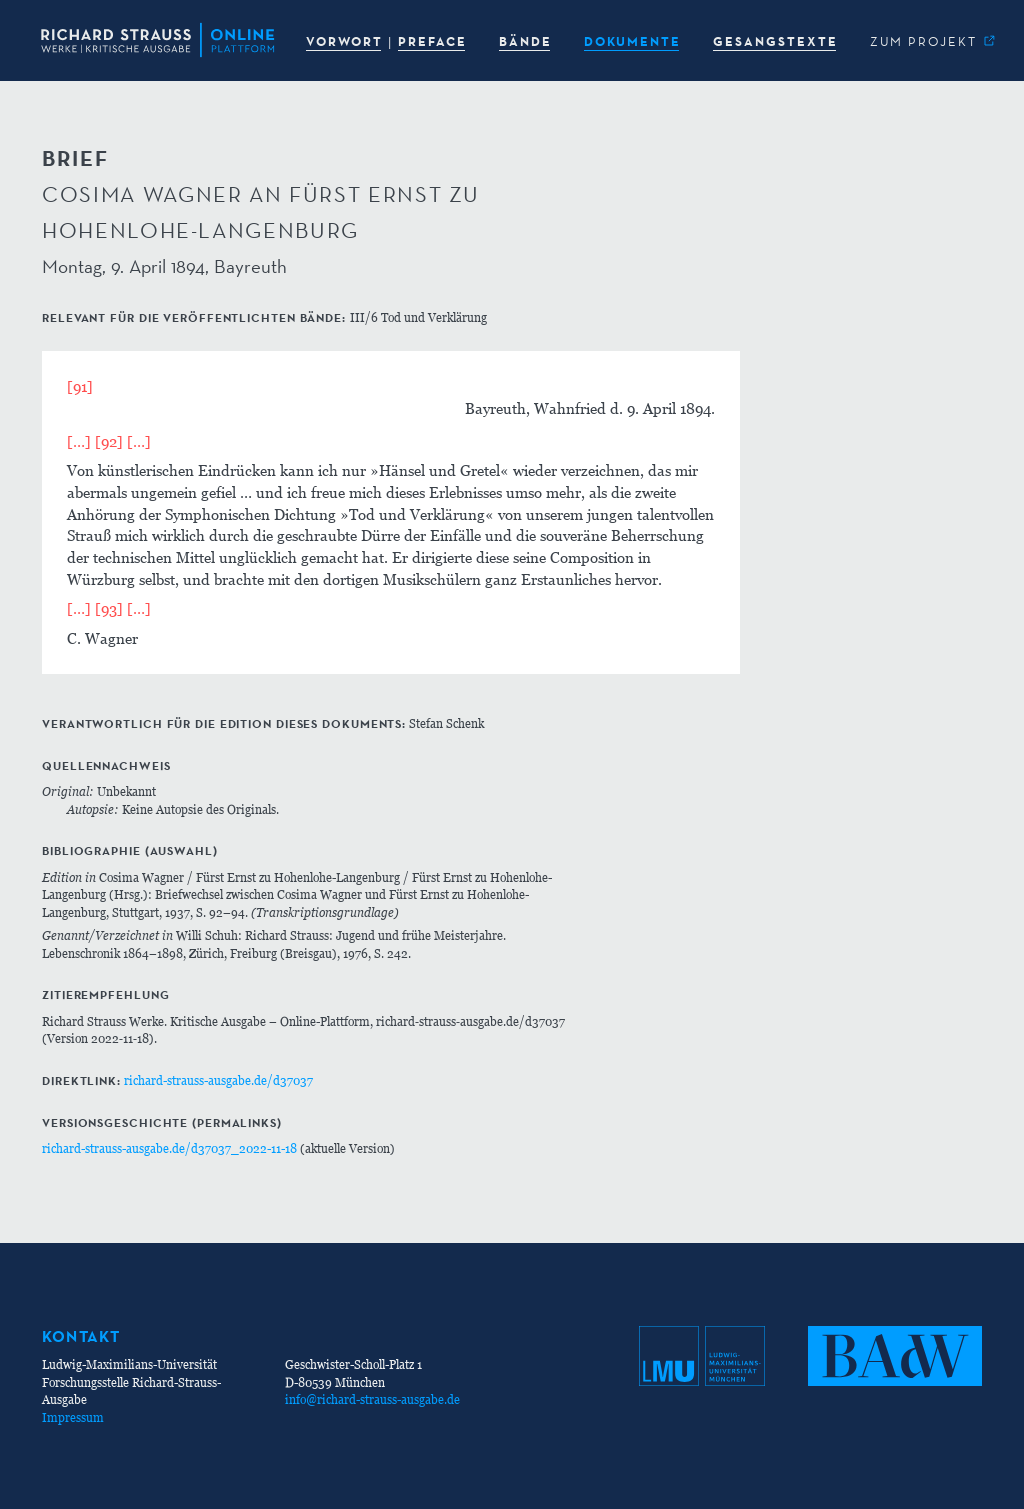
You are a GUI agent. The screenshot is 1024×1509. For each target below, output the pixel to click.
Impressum (73, 1417)
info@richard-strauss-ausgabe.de (372, 1399)
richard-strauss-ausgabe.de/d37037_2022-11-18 (169, 1148)
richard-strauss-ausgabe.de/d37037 (218, 1080)
